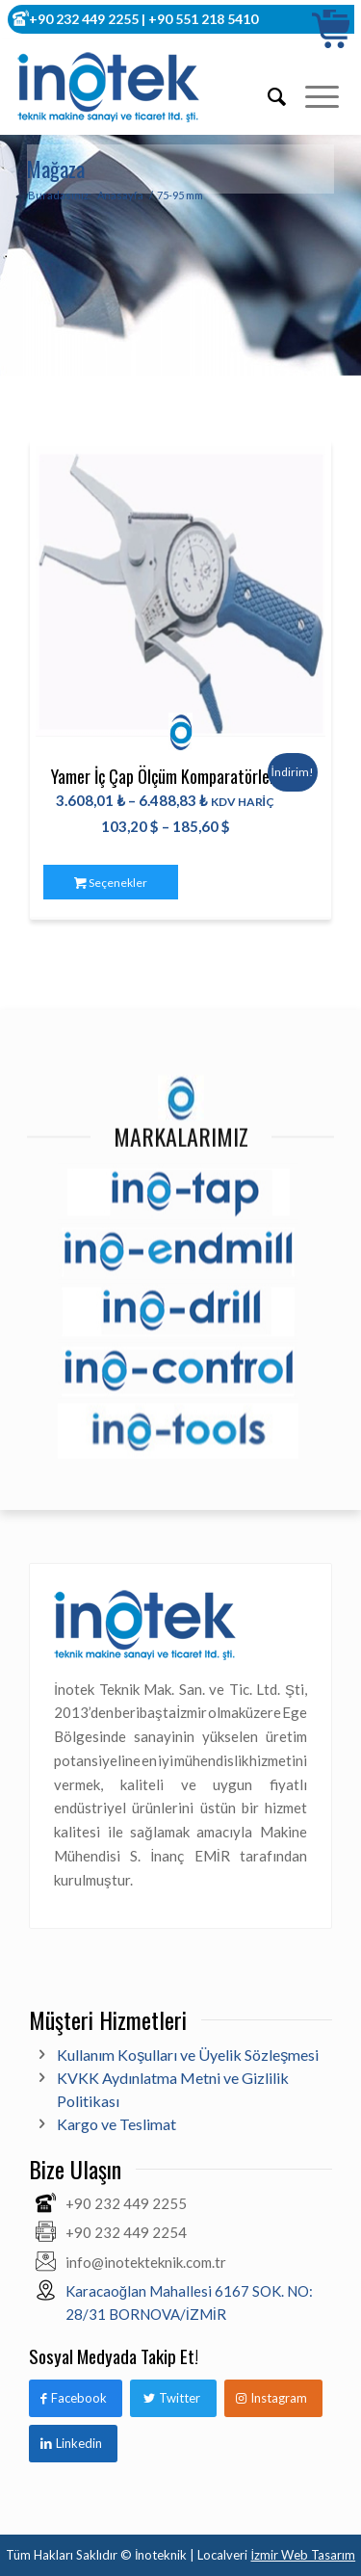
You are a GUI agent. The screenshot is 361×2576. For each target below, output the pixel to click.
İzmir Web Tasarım (303, 2555)
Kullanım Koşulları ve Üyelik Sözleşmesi (188, 2054)
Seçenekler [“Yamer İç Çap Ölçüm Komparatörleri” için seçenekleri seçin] (110, 882)
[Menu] (312, 96)
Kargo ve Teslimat (116, 2124)
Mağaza (56, 168)
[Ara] (267, 96)
